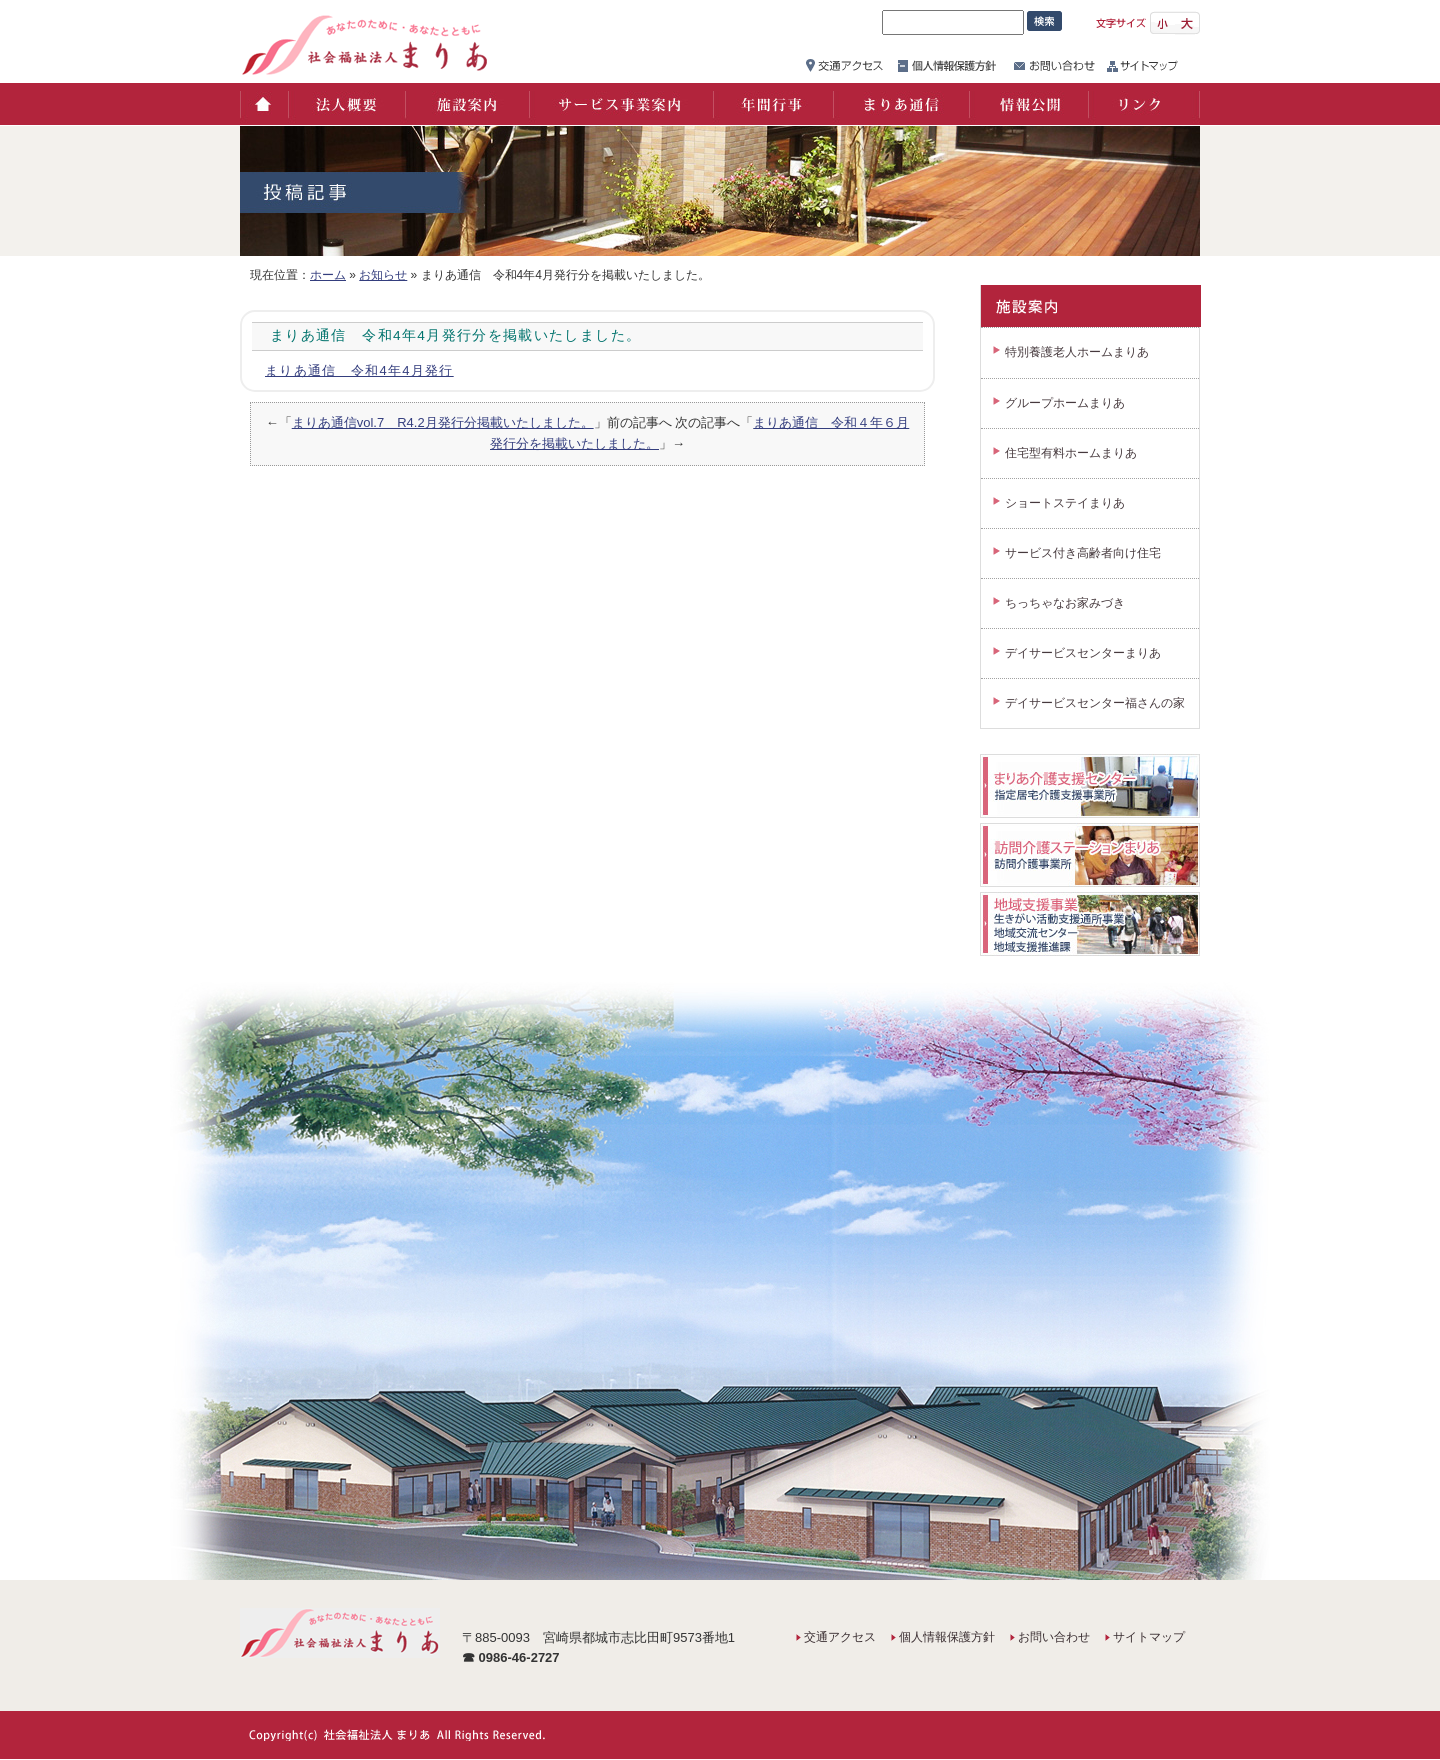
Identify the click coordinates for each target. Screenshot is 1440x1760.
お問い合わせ (1054, 1637)
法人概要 (345, 104)
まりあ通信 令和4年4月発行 (359, 370)
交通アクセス (840, 1637)
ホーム (263, 104)
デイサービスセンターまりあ (1083, 653)
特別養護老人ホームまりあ (1077, 352)
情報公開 (1028, 104)
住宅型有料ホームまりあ (1071, 453)
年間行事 (772, 104)
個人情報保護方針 (947, 1637)
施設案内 (466, 104)
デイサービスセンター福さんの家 (1095, 703)
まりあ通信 (900, 104)
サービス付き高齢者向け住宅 (1083, 553)
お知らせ (383, 275)
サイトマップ (1149, 1637)
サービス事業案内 (620, 104)
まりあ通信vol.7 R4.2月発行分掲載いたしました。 (443, 422)
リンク (1144, 104)
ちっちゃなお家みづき (1065, 603)
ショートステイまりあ (1065, 503)
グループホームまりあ (1065, 403)
